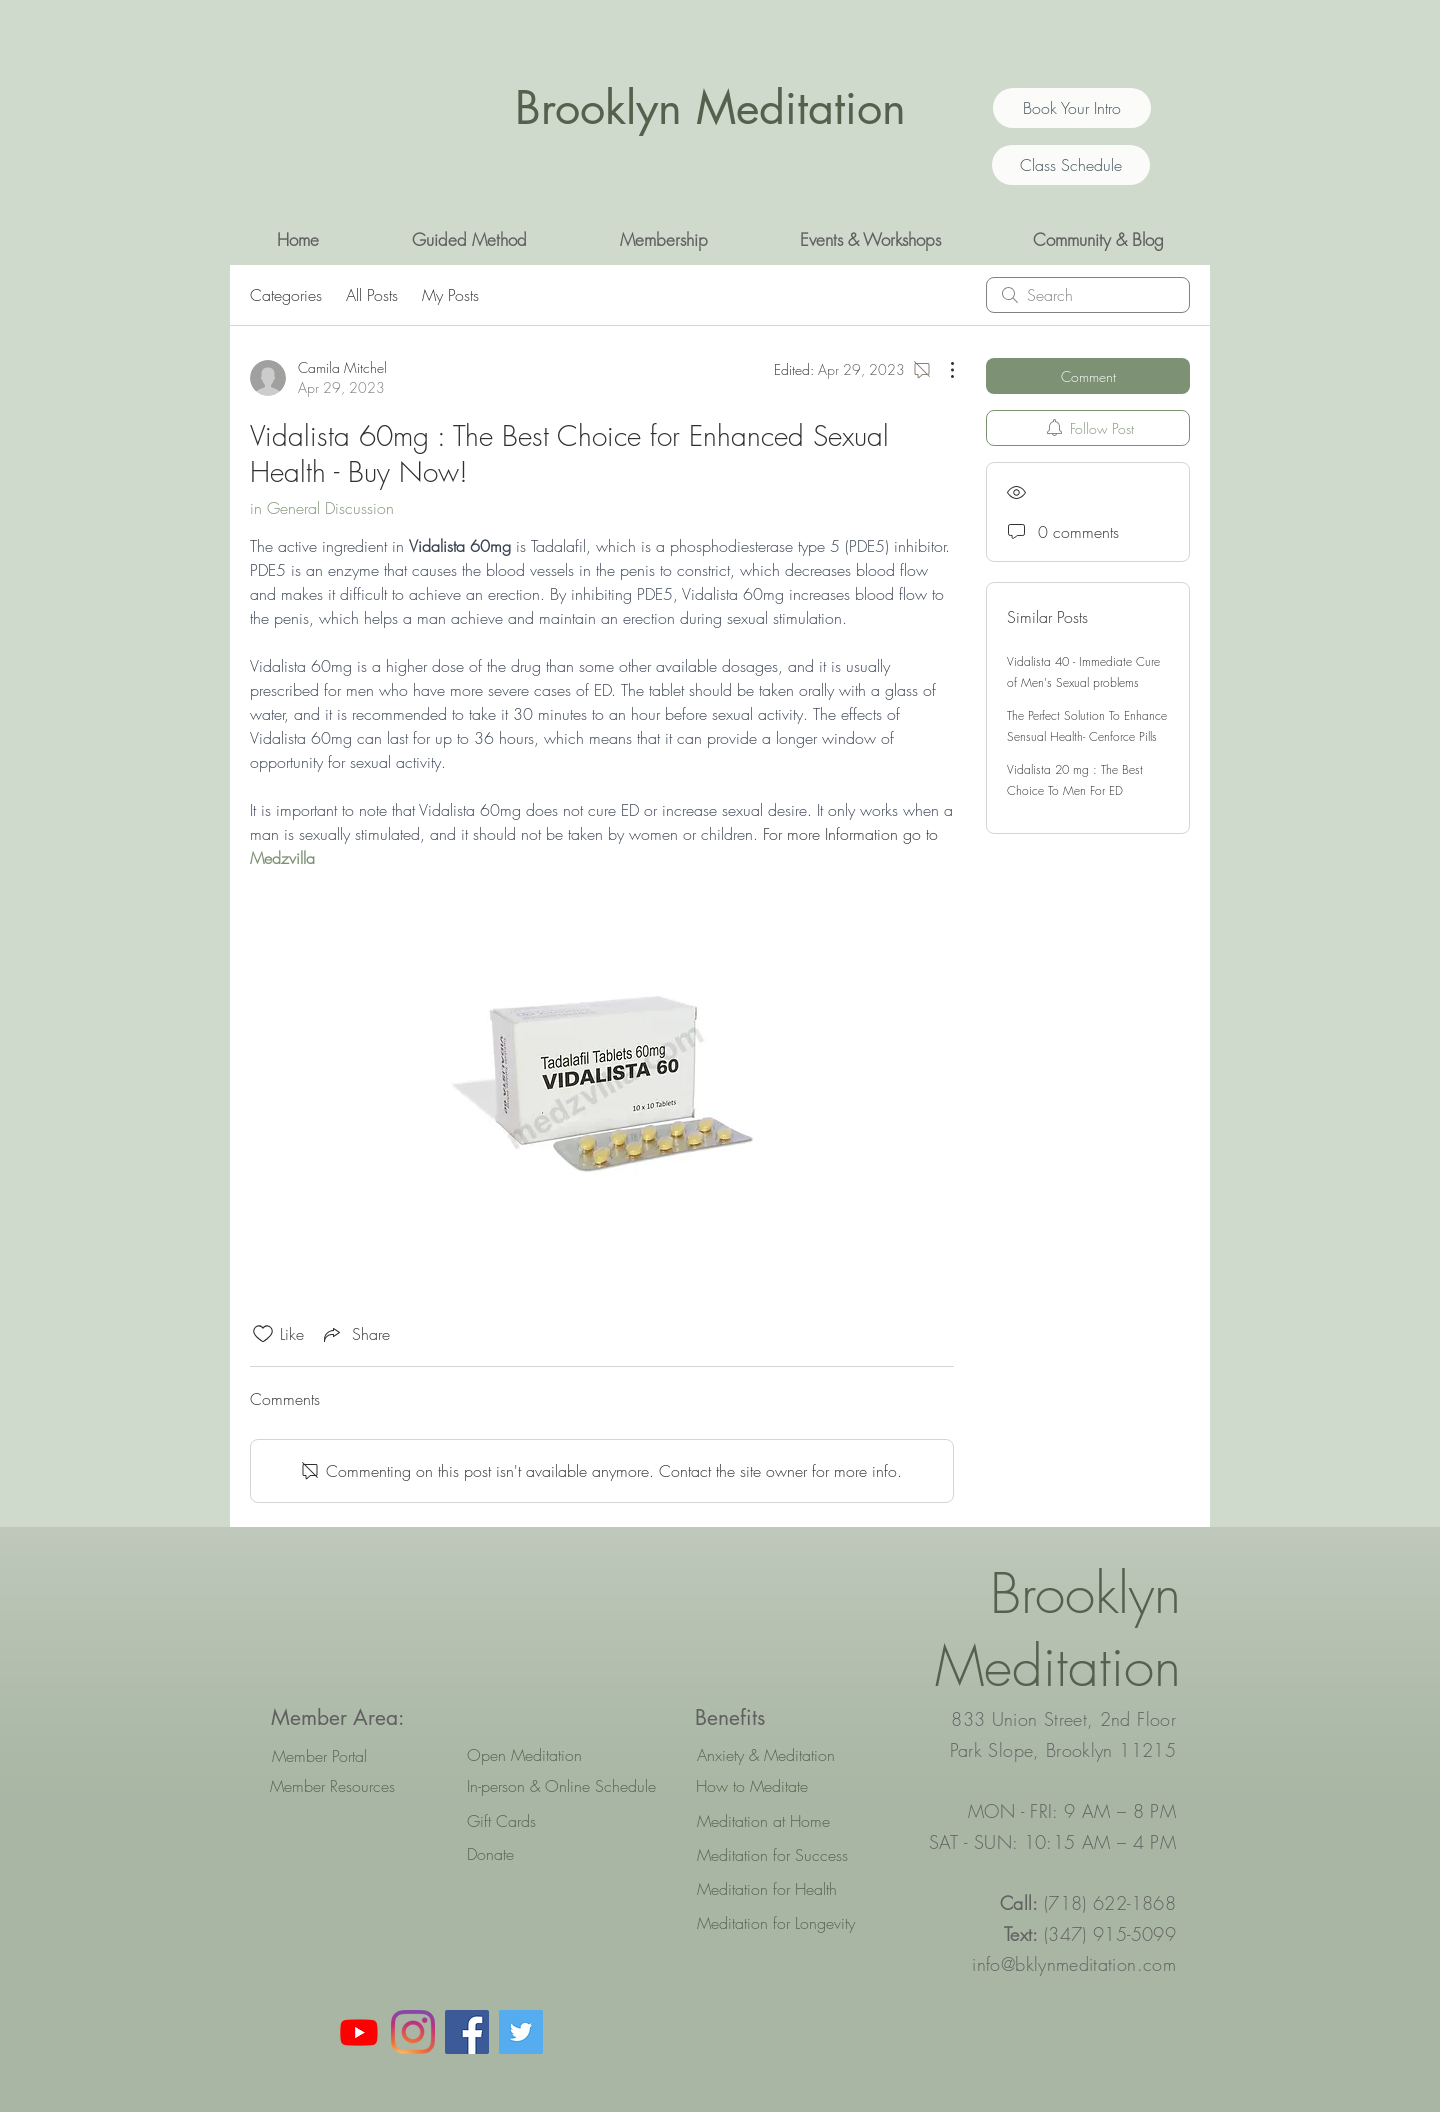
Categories (286, 295)
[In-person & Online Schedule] (561, 1786)
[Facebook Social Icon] (467, 2032)
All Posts (372, 295)
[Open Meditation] (556, 1755)
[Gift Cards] (556, 1821)
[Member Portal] (319, 1756)
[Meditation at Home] (786, 1821)
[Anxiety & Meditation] (786, 1755)
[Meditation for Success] (786, 1855)
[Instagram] (413, 2032)
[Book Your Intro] (1072, 108)
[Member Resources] (332, 1786)
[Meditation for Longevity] (786, 1923)
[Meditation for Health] (786, 1889)
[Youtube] (359, 2032)
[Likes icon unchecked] (263, 1334)
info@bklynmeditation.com (1074, 1964)
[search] (1088, 295)
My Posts (450, 295)
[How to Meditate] (785, 1786)
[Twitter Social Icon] (521, 2032)
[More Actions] (942, 370)
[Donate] (556, 1854)
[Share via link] (355, 1334)
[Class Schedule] (1071, 165)
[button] (469, 240)
